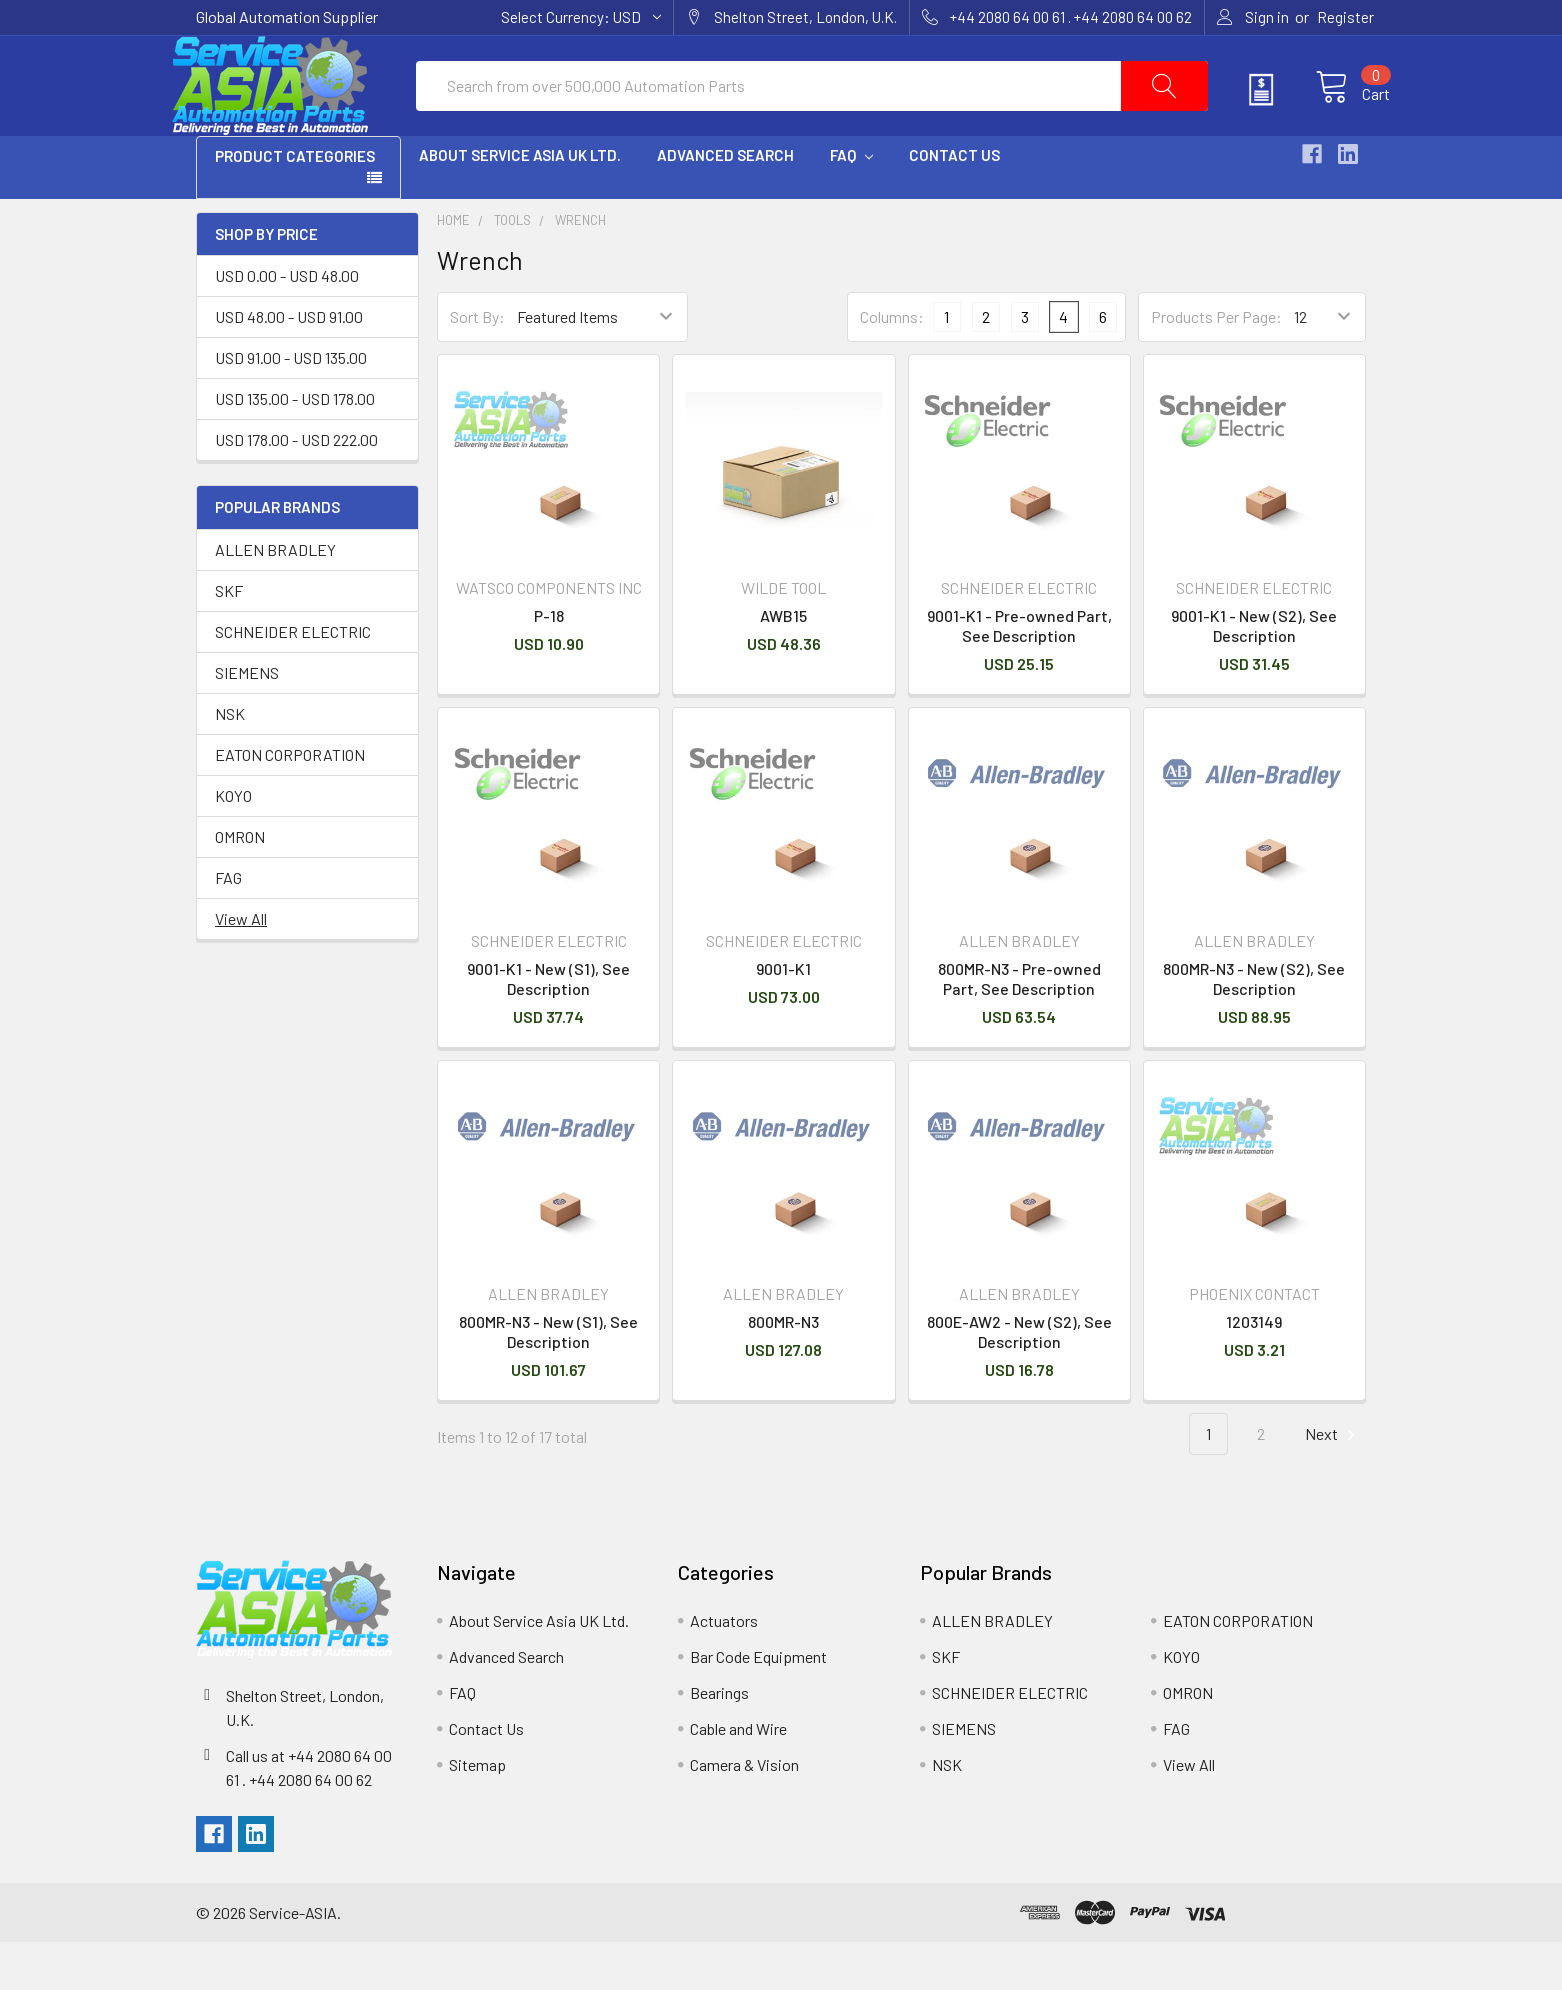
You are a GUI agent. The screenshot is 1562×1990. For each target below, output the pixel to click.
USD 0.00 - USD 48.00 (287, 323)
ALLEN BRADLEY (275, 597)
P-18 (549, 663)
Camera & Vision (744, 1812)
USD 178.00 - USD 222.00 (296, 487)
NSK (230, 761)
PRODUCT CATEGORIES (295, 204)
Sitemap (477, 1812)
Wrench (580, 268)
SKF (229, 638)
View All (241, 966)
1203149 (1254, 1369)
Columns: (892, 364)
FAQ (851, 203)
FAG (228, 925)
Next (1333, 1482)
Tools (512, 268)
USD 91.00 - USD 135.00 (291, 405)
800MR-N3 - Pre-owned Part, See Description (1019, 1026)
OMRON (240, 884)
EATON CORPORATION (290, 802)
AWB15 (783, 663)
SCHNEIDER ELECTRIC (293, 679)
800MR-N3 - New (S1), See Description (548, 1379)
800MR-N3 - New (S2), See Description (1254, 1026)
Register (1345, 17)
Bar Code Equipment (758, 1704)
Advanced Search (725, 203)
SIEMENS (247, 720)
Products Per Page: (1216, 364)
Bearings (719, 1740)
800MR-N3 (783, 1369)
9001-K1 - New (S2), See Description (1254, 673)
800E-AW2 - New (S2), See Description (1019, 1379)
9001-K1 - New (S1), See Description (548, 1026)
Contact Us (954, 203)
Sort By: (477, 364)
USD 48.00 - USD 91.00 (289, 364)
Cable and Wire (738, 1776)
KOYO (233, 843)
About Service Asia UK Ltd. (520, 203)
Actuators (724, 1668)
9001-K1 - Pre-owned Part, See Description (1019, 673)
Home (453, 268)
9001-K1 (783, 1016)
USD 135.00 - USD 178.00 (295, 446)
